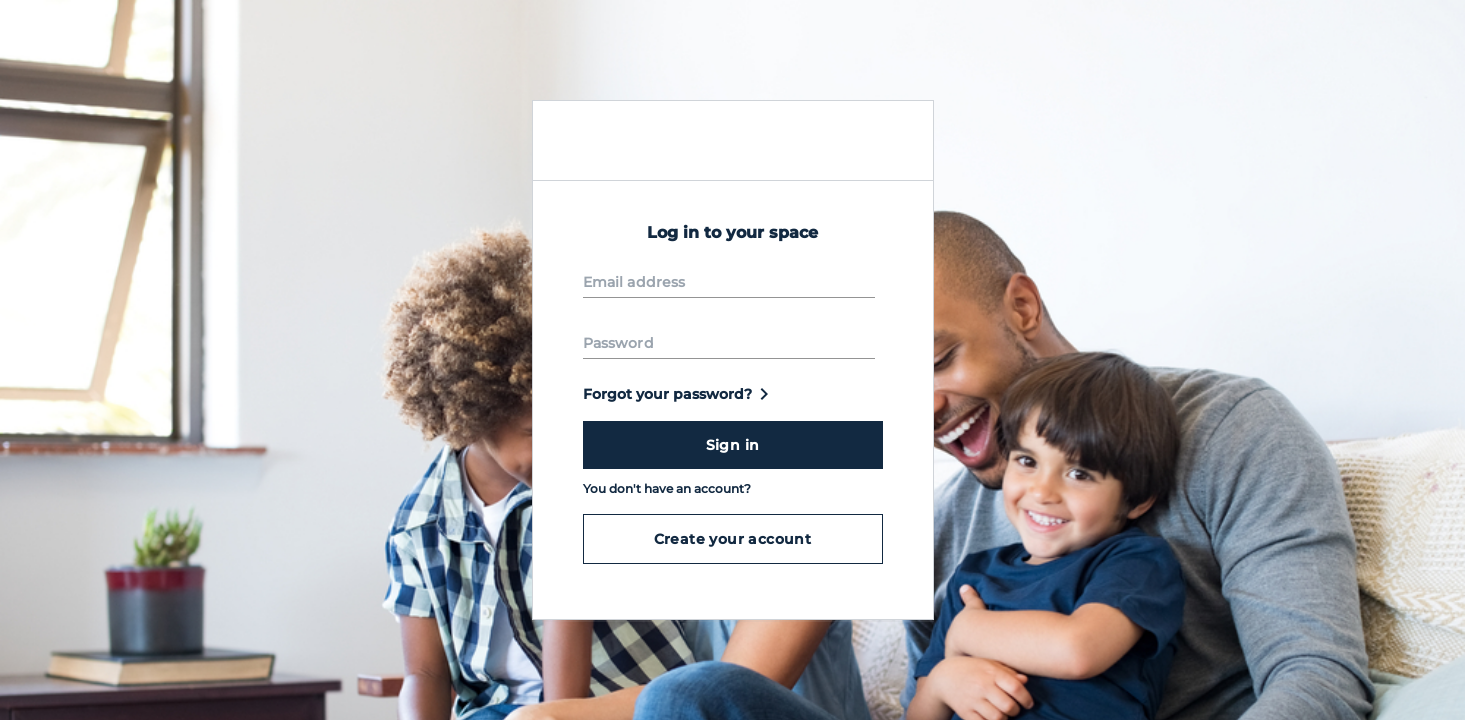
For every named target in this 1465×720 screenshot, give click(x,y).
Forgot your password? (679, 394)
